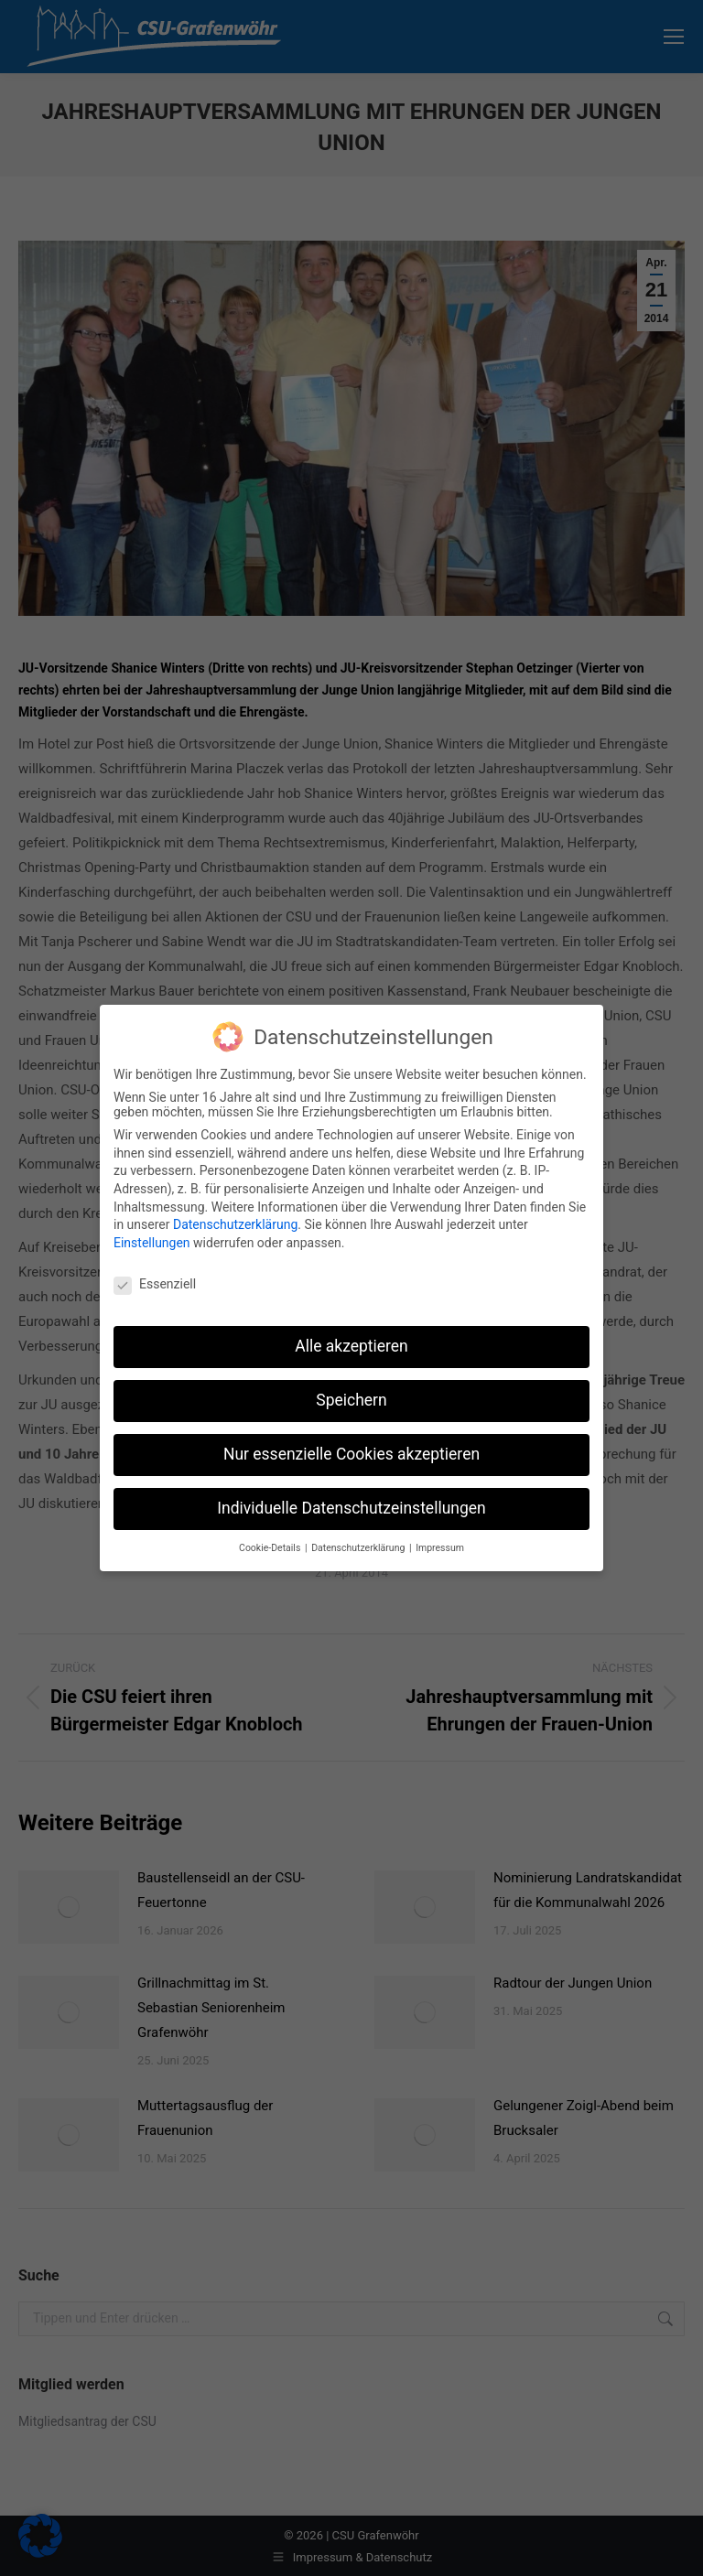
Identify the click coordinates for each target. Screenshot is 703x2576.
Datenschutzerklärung (235, 1210)
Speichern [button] (351, 1386)
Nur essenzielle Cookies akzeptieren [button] (351, 1440)
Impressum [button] (440, 1534)
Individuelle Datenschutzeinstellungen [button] (351, 1494)
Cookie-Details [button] (271, 1534)
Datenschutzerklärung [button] (359, 1534)
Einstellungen (152, 1229)
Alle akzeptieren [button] (351, 1332)
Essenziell (155, 1270)
